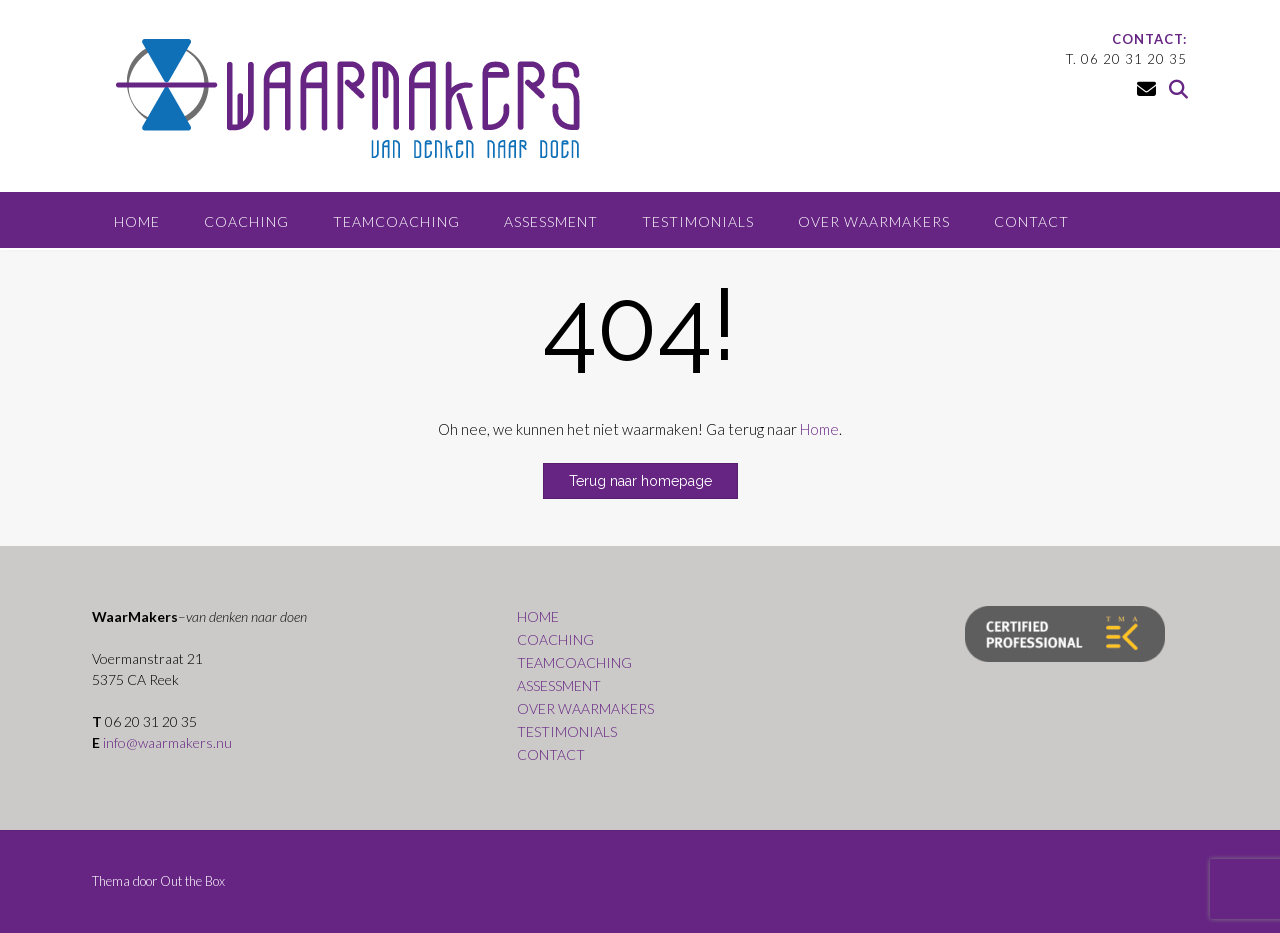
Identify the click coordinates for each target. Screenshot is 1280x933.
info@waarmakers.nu (167, 742)
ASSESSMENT (551, 221)
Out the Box (192, 881)
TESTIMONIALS (698, 221)
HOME (137, 221)
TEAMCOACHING (396, 221)
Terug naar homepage (640, 481)
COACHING (246, 221)
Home (819, 429)
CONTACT (1031, 221)
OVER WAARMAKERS (874, 221)
